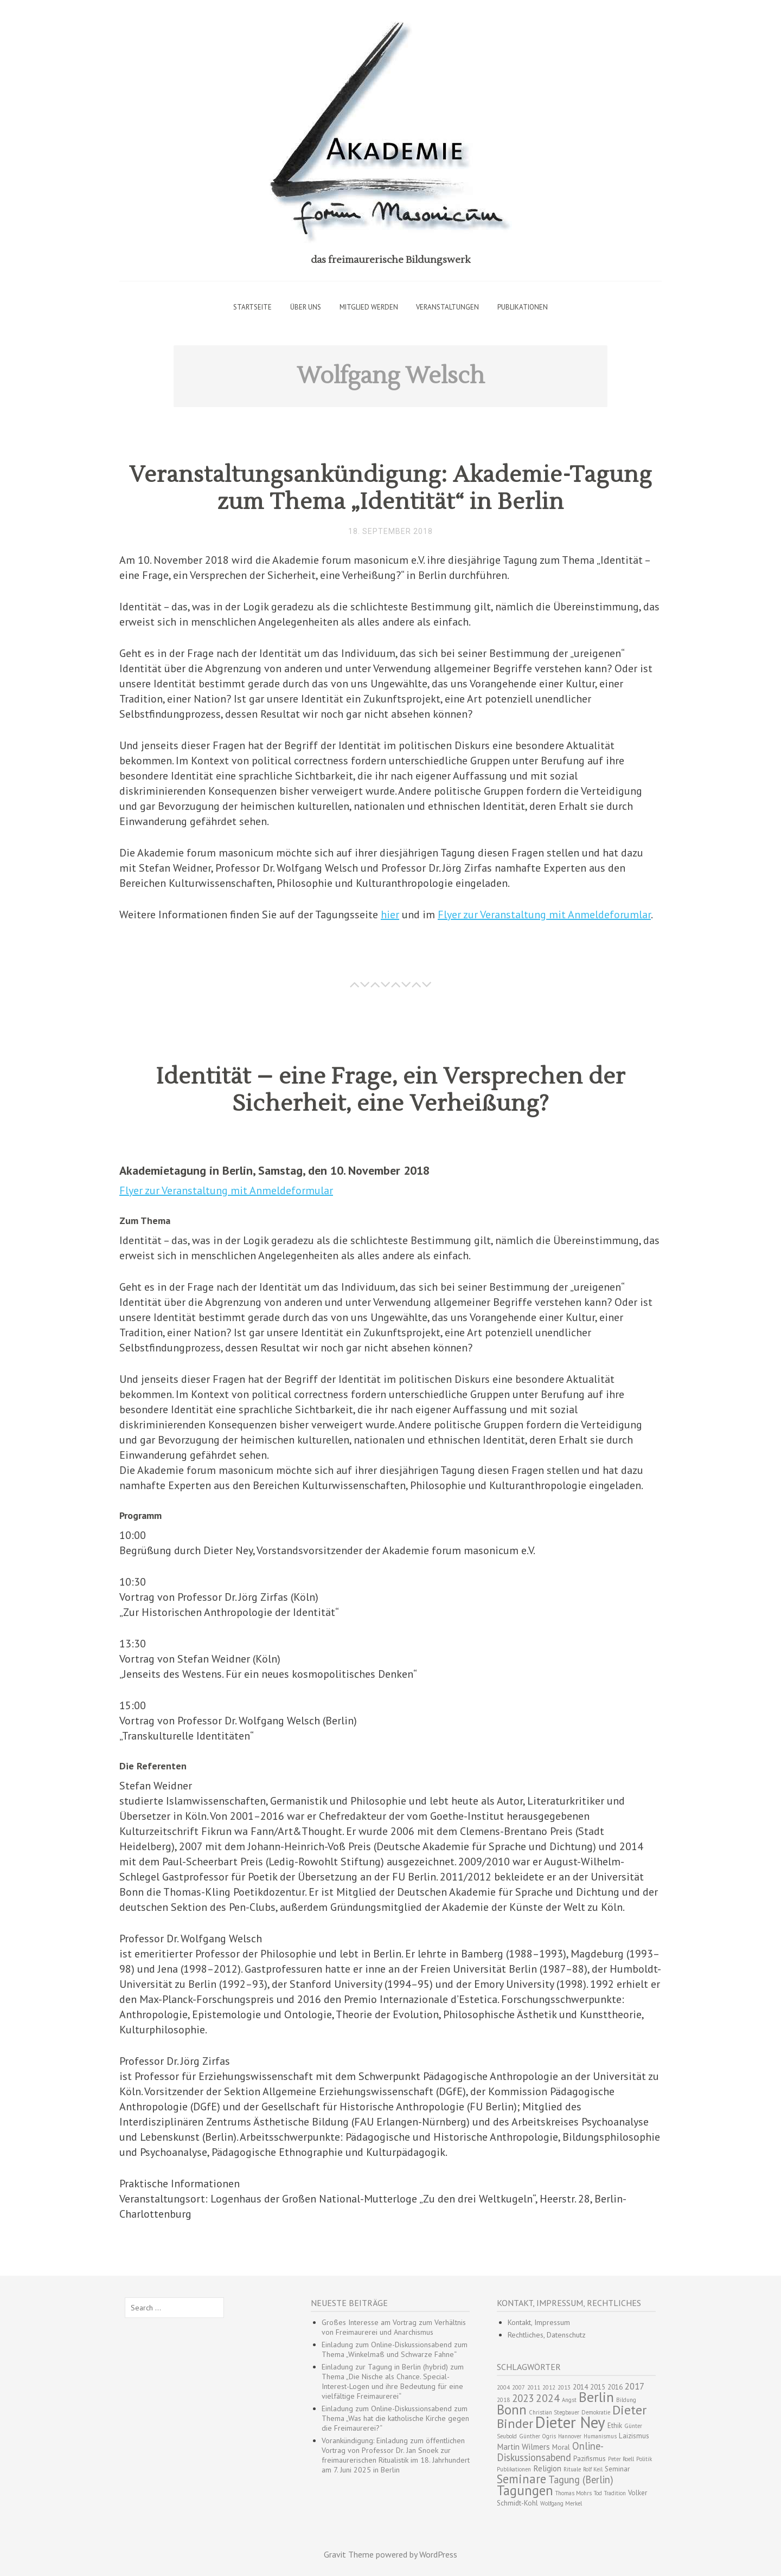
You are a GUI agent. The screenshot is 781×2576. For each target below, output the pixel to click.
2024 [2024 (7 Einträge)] (548, 2398)
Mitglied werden (369, 307)
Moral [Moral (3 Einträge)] (561, 2447)
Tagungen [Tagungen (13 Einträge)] (525, 2490)
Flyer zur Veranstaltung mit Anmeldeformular (226, 1190)
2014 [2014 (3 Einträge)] (580, 2387)
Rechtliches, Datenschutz (547, 2335)
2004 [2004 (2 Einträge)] (503, 2387)
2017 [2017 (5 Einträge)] (634, 2386)
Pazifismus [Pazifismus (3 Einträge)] (589, 2458)
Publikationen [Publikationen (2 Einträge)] (514, 2469)
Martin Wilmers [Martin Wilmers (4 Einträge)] (523, 2447)
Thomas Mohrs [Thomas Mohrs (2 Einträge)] (573, 2493)
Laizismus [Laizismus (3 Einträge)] (634, 2435)
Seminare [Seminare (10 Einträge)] (521, 2479)
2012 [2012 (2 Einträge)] (548, 2387)
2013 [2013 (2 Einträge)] (564, 2387)
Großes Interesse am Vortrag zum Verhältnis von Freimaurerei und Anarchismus (394, 2327)
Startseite (252, 307)
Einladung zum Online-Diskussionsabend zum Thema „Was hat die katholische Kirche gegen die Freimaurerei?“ (395, 2418)
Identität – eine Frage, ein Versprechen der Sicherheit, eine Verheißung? (390, 1090)
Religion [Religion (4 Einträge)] (547, 2468)
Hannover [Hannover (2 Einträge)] (569, 2436)
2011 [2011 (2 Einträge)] (533, 2387)
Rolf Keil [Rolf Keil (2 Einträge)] (593, 2469)
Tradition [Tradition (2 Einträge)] (615, 2493)
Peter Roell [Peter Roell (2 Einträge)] (621, 2459)
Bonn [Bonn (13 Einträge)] (512, 2409)
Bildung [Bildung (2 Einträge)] (626, 2400)
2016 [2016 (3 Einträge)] (615, 2387)
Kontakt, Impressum (539, 2322)
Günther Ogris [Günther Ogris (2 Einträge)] (537, 2436)
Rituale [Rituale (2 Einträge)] (572, 2469)
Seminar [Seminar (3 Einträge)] (617, 2469)
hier (390, 914)
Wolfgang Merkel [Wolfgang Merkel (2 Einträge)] (561, 2503)
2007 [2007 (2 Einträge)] (518, 2387)
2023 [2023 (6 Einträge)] (523, 2398)
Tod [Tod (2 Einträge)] (598, 2493)
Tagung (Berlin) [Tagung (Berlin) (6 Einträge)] (580, 2479)
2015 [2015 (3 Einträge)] (597, 2387)
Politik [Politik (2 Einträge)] (644, 2459)
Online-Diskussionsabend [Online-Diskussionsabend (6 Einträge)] (550, 2451)
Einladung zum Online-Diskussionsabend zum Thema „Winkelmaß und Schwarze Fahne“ (395, 2349)
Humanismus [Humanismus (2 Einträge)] (600, 2436)
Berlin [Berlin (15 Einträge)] (596, 2397)
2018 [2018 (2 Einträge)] (503, 2400)
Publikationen (522, 307)
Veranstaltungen (447, 307)
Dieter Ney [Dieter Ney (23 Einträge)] (570, 2422)
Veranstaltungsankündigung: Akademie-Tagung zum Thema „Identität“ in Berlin (390, 488)
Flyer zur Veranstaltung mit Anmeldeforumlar (544, 914)
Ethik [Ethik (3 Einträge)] (614, 2425)
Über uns (305, 307)
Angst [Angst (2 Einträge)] (569, 2400)
